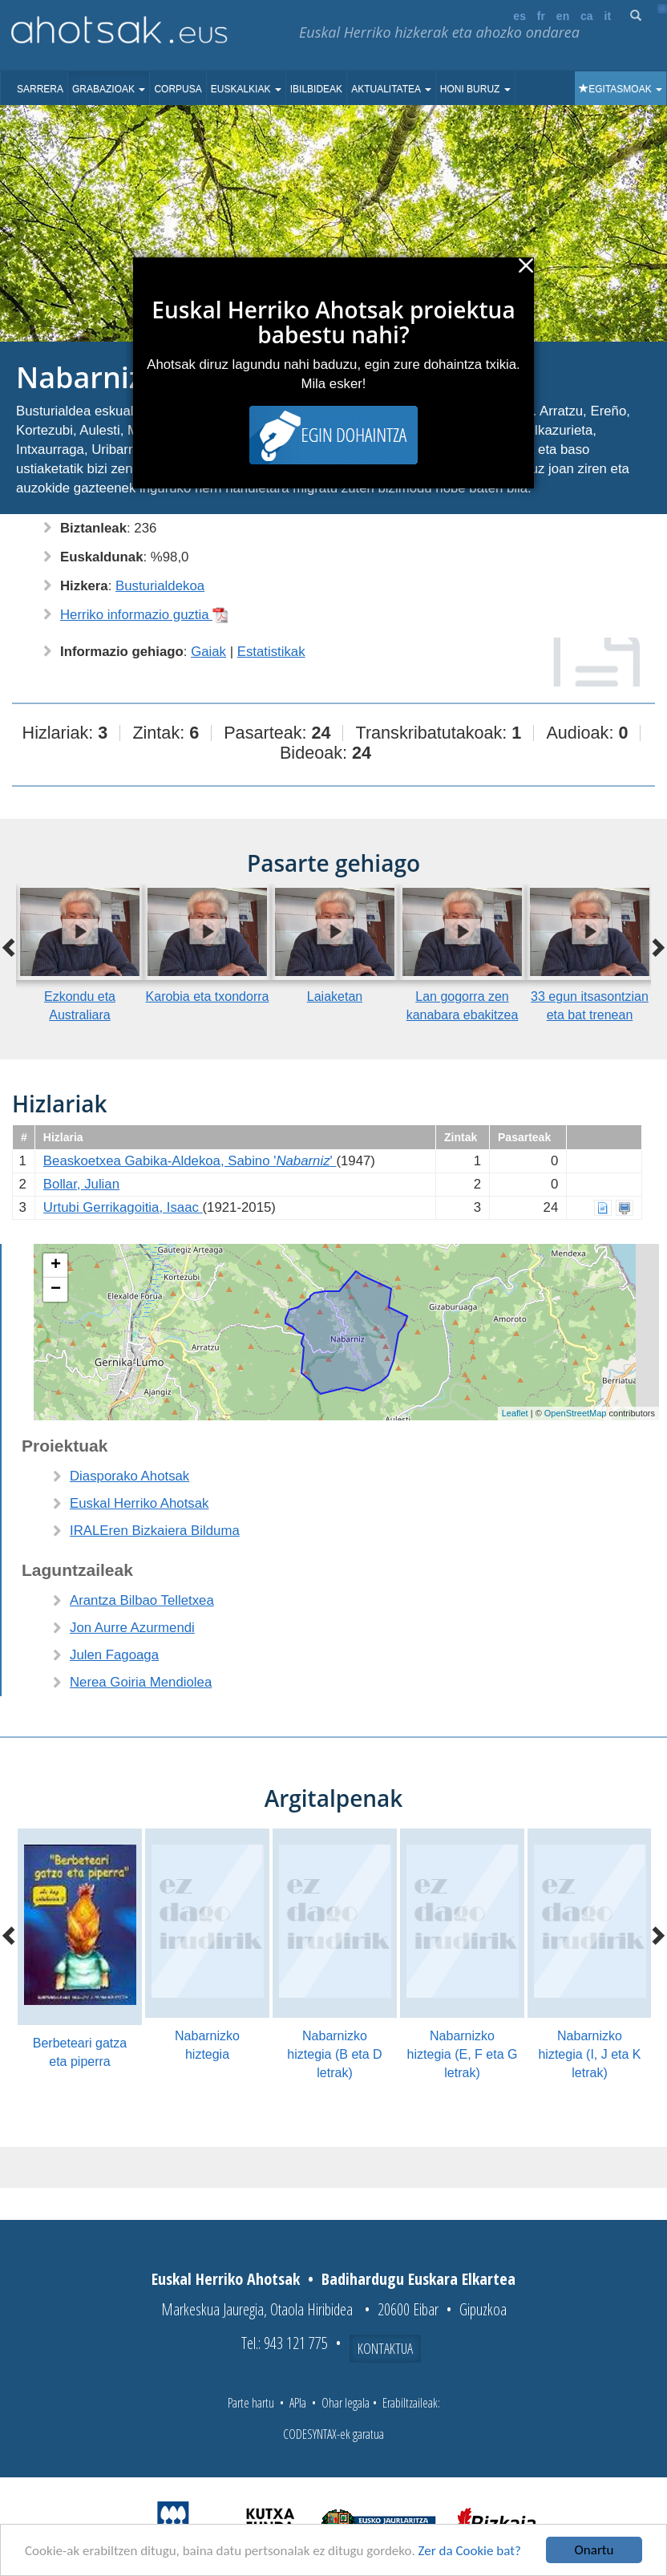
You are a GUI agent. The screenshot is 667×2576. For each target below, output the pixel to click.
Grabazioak (108, 89)
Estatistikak (271, 651)
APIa (297, 2403)
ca (586, 16)
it (608, 16)
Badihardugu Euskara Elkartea (418, 2279)
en (562, 16)
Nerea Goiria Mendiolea (141, 1682)
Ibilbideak (316, 89)
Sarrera (40, 89)
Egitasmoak (620, 89)
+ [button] (56, 1266)
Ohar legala (345, 2403)
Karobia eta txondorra (207, 996)
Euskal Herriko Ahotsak (139, 1503)
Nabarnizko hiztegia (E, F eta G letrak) (462, 2054)
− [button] (56, 1290)
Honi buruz (475, 89)
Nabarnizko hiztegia (207, 2045)
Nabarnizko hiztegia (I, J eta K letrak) (589, 2054)
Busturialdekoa (159, 585)
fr (541, 16)
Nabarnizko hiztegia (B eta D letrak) (334, 2054)
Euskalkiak (246, 89)
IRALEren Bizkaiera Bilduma (155, 1530)
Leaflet (515, 1413)
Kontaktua (385, 2348)
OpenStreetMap (575, 1413)
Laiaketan (334, 996)
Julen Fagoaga (114, 1655)
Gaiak (208, 651)
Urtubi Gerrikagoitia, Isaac (123, 1207)
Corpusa (177, 89)
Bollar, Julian (81, 1184)
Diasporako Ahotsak (129, 1476)
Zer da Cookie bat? (469, 2550)
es (519, 16)
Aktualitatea (391, 89)
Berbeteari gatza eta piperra (80, 2052)
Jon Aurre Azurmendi (132, 1627)
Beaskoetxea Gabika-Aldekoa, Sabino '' (190, 1161)
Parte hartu (251, 2403)
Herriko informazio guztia (144, 614)
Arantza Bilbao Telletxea (142, 1600)
